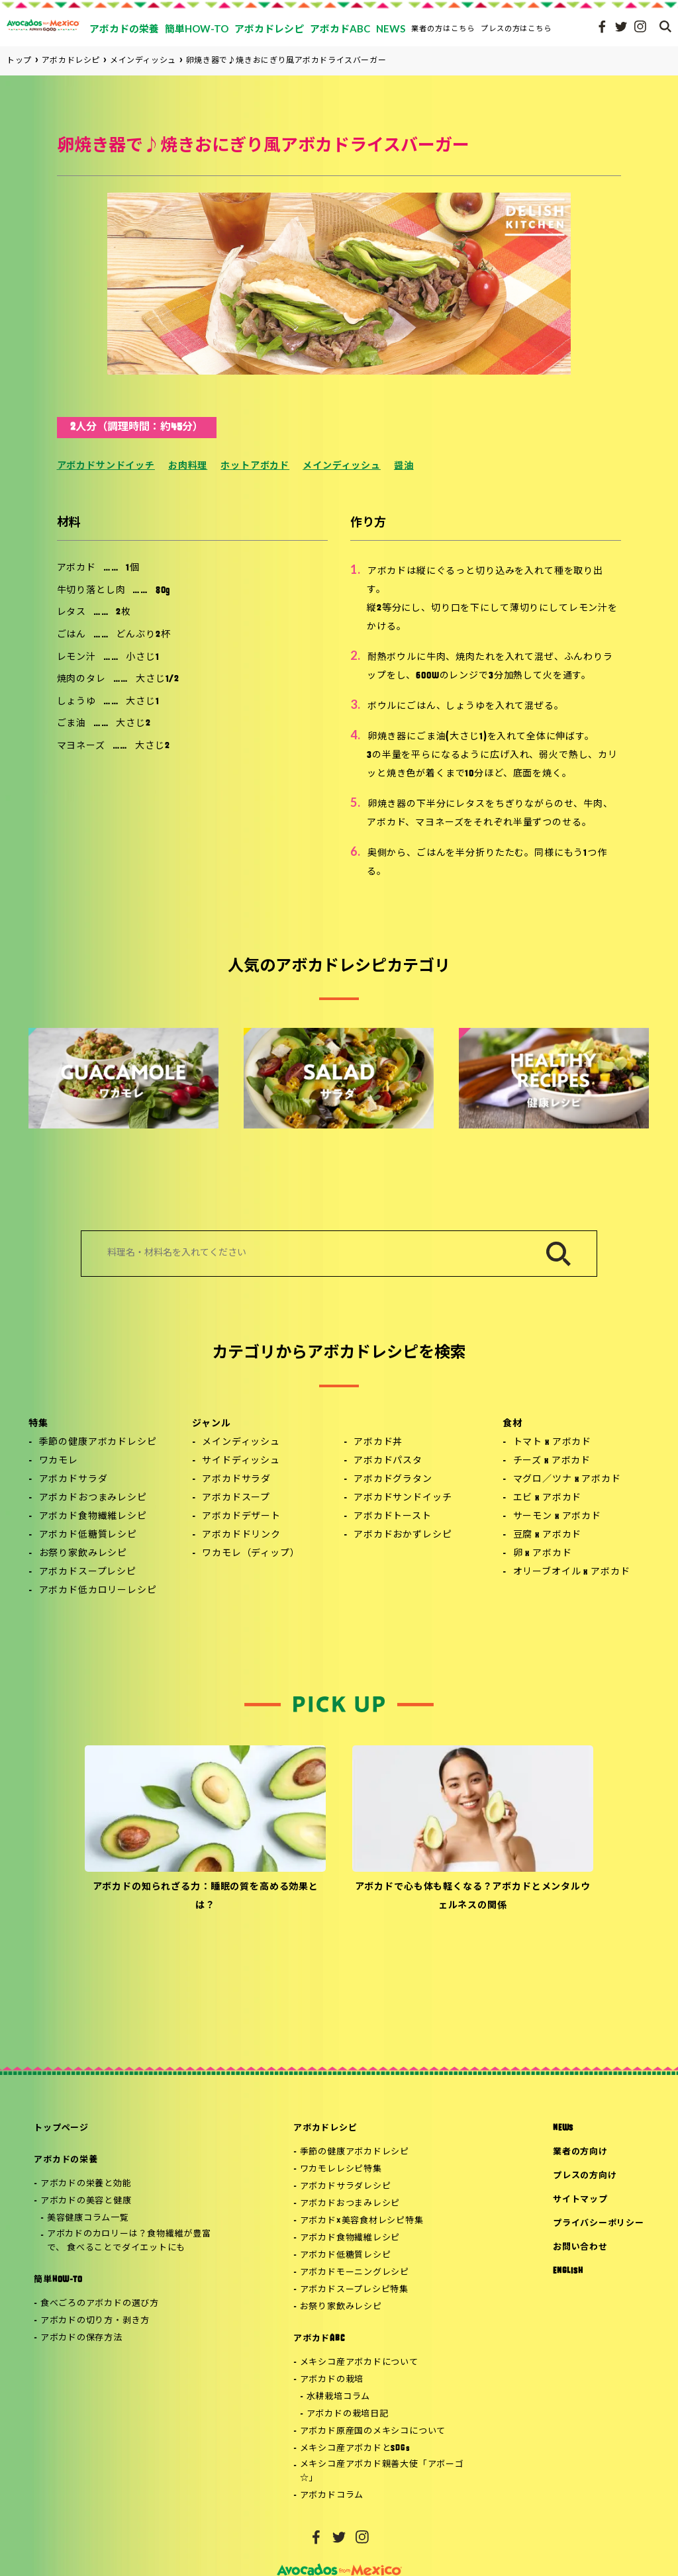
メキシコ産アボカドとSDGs (355, 2448)
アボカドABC (318, 2338)
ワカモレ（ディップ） (250, 1554)
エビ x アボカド (547, 1498)
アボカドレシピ (325, 2128)
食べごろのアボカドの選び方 (99, 2303)
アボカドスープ (236, 1498)
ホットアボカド (254, 466)
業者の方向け (580, 2152)
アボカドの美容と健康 (86, 2201)
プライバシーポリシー (598, 2223)
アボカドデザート (241, 1517)
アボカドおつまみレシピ (93, 1498)
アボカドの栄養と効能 (86, 2184)
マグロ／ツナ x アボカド (567, 1480)
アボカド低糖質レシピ (88, 1535)
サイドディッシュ (241, 1461)
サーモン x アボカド (557, 1517)
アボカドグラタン (393, 1480)
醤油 (404, 466)
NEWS (563, 2128)
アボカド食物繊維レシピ (93, 1517)
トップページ (61, 2128)
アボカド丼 (378, 1443)
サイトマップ (580, 2199)
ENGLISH (568, 2271)
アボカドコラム (331, 2495)
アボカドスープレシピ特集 (354, 2289)
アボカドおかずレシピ (403, 1535)
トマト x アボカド (552, 1443)
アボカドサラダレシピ (345, 2186)
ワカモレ (58, 1461)
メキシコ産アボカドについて (359, 2362)
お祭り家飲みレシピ (83, 1554)
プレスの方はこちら (516, 28)
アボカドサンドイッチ (106, 466)
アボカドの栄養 (65, 2160)
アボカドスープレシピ (87, 1572)
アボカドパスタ (388, 1461)
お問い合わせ (580, 2247)
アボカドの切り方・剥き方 (95, 2321)
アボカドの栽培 (331, 2379)
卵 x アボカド (542, 1554)
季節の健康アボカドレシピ (98, 1443)
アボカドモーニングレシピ (354, 2272)
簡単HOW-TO (58, 2280)
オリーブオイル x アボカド (571, 1572)
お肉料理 (187, 466)
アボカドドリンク (241, 1535)
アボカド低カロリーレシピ (98, 1591)
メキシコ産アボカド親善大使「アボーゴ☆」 (382, 2471)
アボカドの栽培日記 (348, 2414)
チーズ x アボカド (552, 1461)
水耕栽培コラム (338, 2397)
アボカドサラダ (73, 1480)
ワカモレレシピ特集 (341, 2169)
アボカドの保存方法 (81, 2338)
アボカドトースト (393, 1517)
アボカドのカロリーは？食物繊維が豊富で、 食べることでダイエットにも (129, 2241)
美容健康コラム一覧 (88, 2218)
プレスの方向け (584, 2176)
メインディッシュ (342, 466)
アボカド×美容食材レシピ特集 (362, 2221)
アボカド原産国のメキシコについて (373, 2431)
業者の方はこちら (443, 28)
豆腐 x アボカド (547, 1535)
